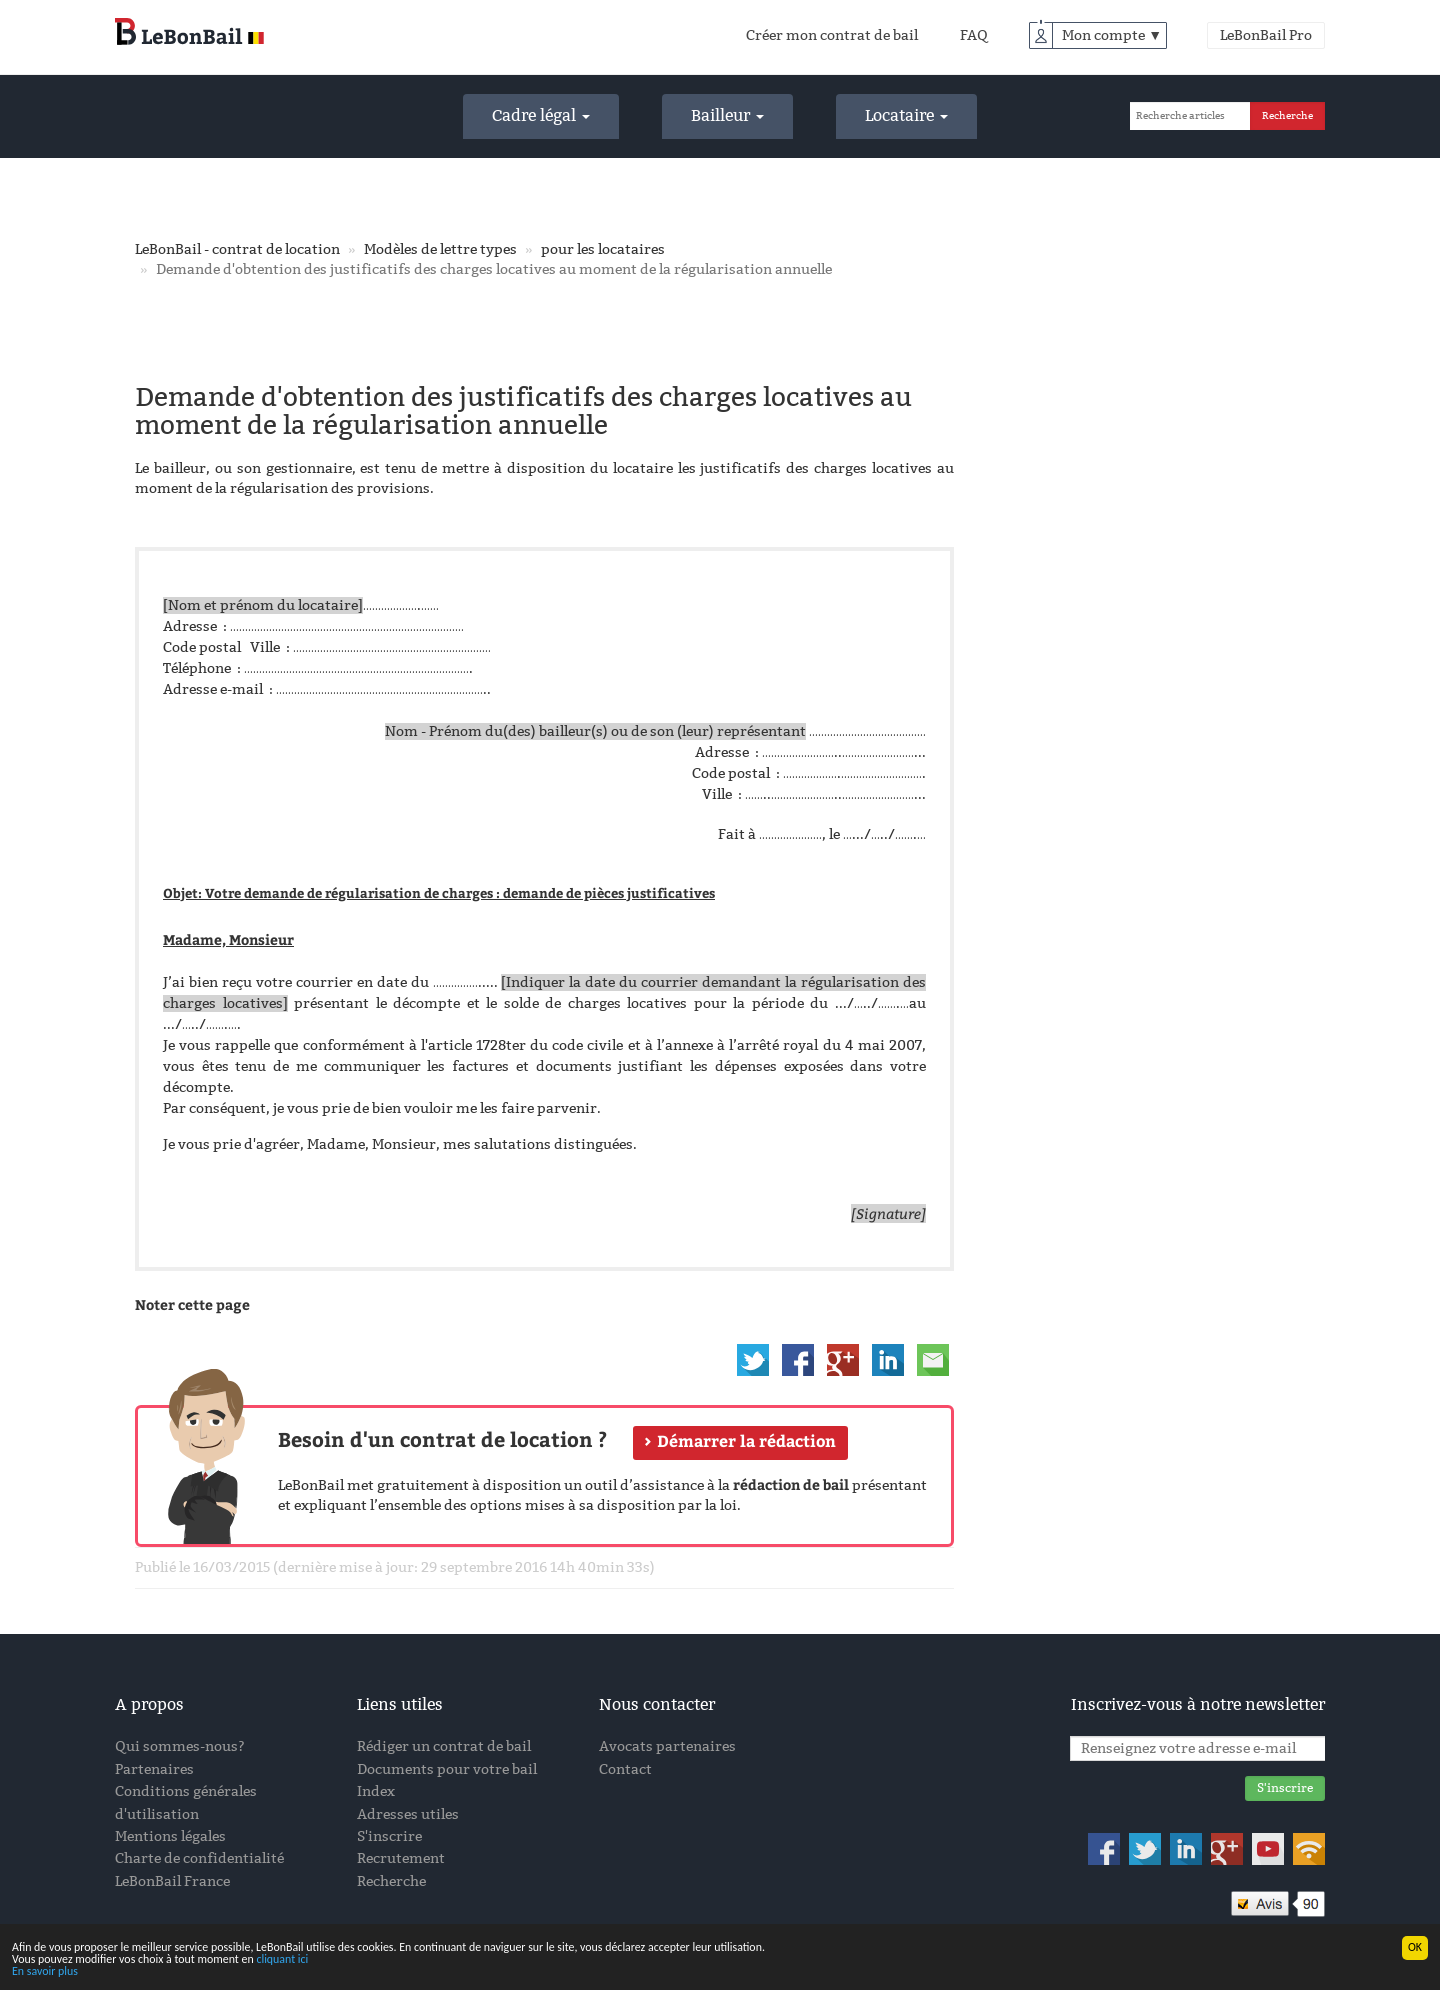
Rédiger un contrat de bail (444, 1746)
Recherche (391, 1881)
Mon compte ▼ (1112, 35)
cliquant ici (282, 1960)
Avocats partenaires (667, 1746)
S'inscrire (389, 1836)
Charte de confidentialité (199, 1858)
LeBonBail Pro (1266, 35)
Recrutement (401, 1858)
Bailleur (727, 115)
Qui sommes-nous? (180, 1746)
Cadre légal (541, 115)
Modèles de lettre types (440, 249)
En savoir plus (45, 1972)
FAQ (974, 35)
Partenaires (154, 1769)
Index (376, 1791)
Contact (625, 1769)
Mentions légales (170, 1836)
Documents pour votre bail (447, 1769)
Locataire (906, 115)
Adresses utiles (408, 1814)
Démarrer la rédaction (746, 1440)
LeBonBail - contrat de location (237, 249)
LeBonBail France (172, 1881)
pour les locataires (603, 249)
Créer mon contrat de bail (832, 35)
